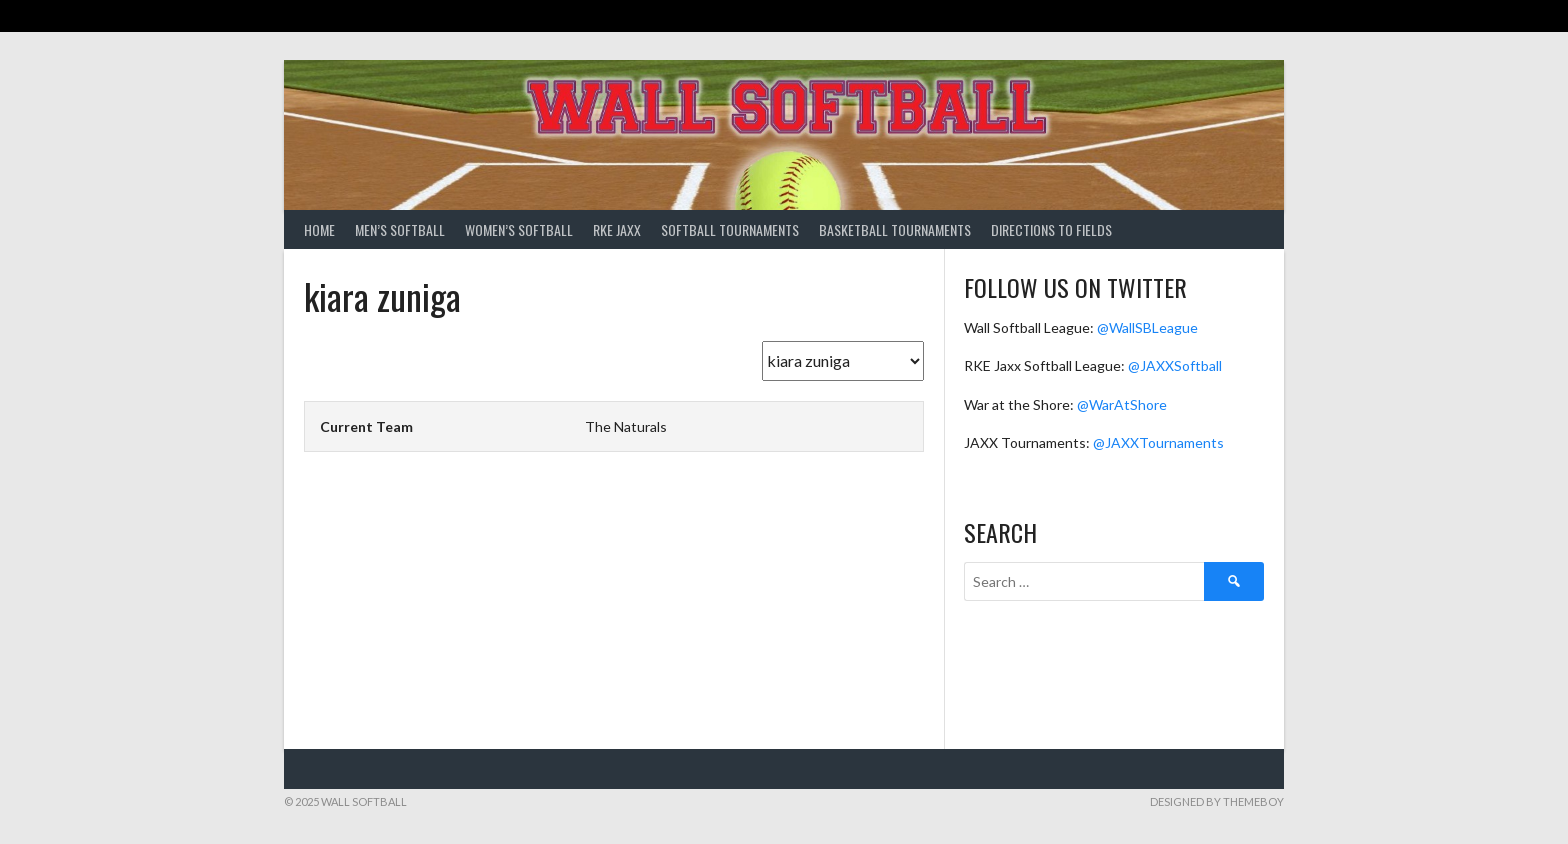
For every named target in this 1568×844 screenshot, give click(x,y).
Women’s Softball (519, 229)
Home (319, 229)
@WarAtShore (1122, 404)
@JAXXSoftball (1175, 365)
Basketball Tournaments (895, 229)
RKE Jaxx (617, 229)
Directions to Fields (1051, 229)
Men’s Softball (400, 229)
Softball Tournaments (730, 229)
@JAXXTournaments (1158, 442)
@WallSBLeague (1147, 327)
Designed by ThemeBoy (1217, 801)
